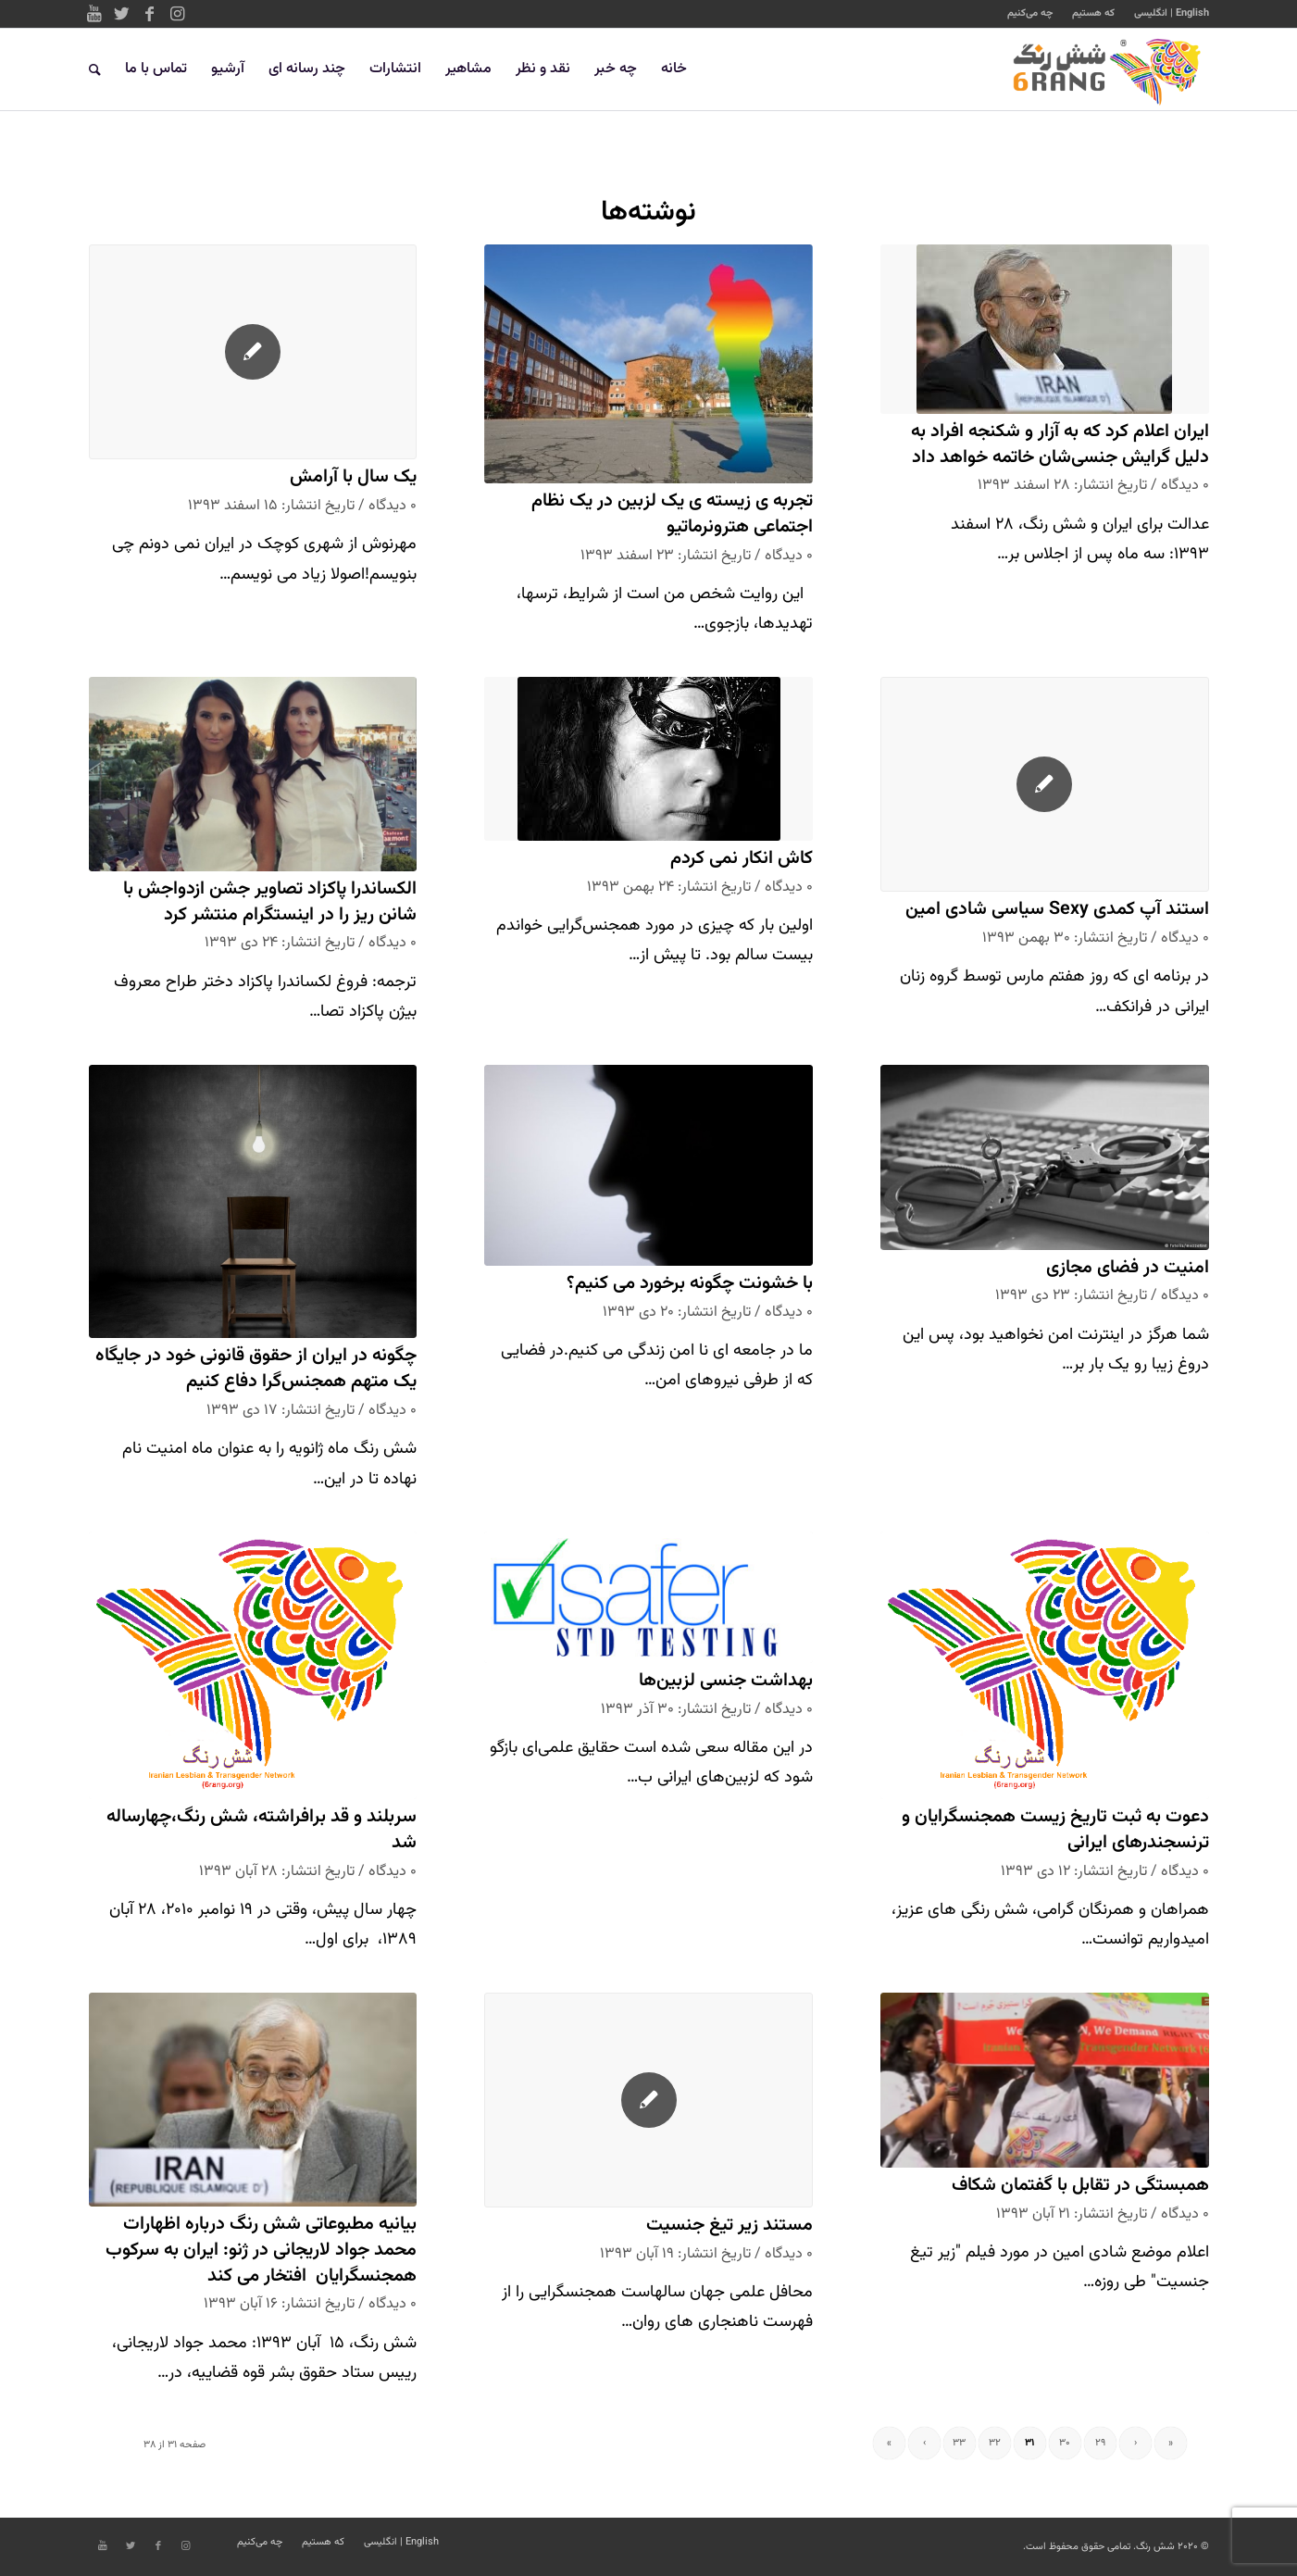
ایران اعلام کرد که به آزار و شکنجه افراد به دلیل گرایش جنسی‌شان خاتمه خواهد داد (1060, 445)
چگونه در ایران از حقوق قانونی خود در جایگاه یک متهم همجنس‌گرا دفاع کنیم (256, 1369)
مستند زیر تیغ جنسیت (729, 2225)
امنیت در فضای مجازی (1127, 1268)
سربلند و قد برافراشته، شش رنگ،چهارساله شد (261, 1830)
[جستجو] (95, 69)
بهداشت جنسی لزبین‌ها (726, 1681)
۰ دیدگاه (1185, 485)
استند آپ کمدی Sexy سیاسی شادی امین (1057, 909)
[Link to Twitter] (122, 14)
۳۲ (995, 2443)
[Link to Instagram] (178, 14)
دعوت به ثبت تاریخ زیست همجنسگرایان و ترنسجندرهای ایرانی (1055, 1830)
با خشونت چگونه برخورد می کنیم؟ (690, 1283)
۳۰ (1064, 2443)
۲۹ (1100, 2443)
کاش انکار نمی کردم (741, 858)
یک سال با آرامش (353, 477)
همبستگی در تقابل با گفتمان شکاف (1080, 2185)
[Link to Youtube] (94, 14)
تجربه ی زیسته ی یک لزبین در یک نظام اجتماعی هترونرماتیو (672, 514)
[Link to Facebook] (150, 14)
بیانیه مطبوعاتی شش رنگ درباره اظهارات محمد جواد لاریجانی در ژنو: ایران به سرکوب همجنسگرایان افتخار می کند (261, 2250)
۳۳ (959, 2443)
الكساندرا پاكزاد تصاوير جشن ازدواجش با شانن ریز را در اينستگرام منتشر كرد (270, 902)
